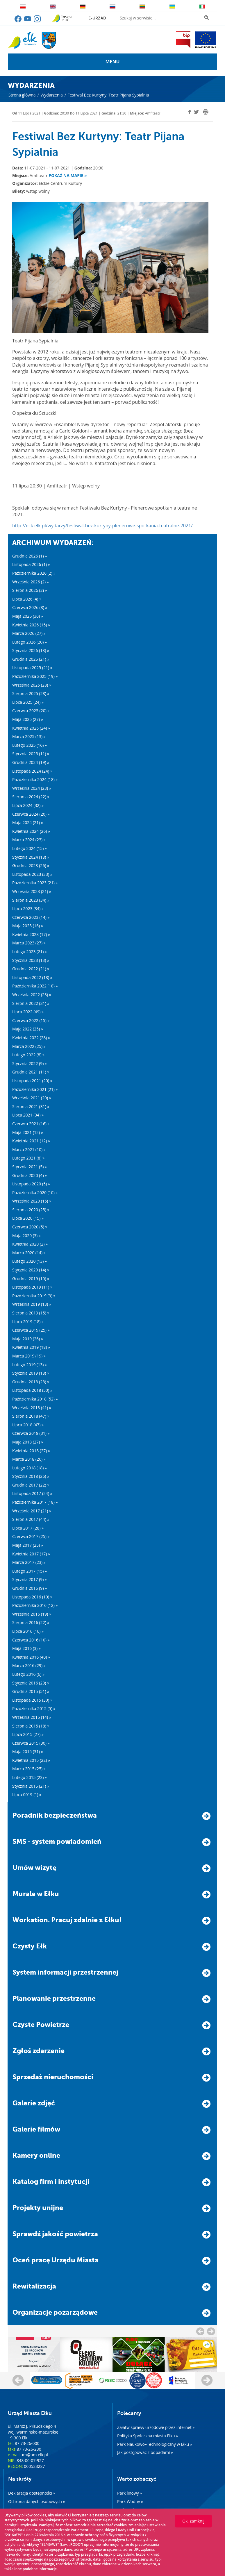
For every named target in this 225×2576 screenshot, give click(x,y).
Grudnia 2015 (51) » (30, 1691)
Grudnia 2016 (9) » (29, 1588)
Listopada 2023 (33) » (32, 874)
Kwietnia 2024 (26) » (31, 831)
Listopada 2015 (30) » (32, 1700)
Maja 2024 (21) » (27, 822)
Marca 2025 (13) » (29, 736)
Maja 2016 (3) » (26, 1648)
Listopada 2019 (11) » (32, 1287)
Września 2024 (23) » (31, 788)
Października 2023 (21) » (35, 882)
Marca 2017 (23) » (29, 1562)
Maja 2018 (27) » (27, 1442)
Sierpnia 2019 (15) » (30, 1313)
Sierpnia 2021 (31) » (30, 1106)
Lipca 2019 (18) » (28, 1321)
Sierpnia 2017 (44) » (30, 1519)
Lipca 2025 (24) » (28, 702)
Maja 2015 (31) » (27, 1751)
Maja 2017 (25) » (27, 1545)
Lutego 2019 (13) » (29, 1364)
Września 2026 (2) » (30, 582)
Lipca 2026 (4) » (26, 599)
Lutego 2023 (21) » (29, 951)
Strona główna (22, 95)
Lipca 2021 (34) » (28, 1115)
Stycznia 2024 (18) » (30, 857)
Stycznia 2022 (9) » (29, 1063)
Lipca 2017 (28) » (28, 1528)
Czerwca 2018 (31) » (30, 1433)
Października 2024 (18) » (35, 779)
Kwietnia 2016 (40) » (31, 1657)
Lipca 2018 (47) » (28, 1425)
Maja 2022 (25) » (27, 1029)
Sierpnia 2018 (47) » (30, 1416)
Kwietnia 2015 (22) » (31, 1760)
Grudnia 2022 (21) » (30, 968)
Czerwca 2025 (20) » (30, 710)
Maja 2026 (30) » (27, 616)
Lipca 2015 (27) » (28, 1734)
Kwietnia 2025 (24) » (31, 728)
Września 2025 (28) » (31, 685)
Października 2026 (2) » (33, 573)
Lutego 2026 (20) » (29, 642)
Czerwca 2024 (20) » (30, 814)
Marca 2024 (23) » (29, 839)
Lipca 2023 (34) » (28, 908)
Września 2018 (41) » (31, 1407)
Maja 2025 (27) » (27, 719)
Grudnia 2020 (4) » (29, 1175)
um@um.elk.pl (34, 2454)
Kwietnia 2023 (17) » (31, 934)
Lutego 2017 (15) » (29, 1571)
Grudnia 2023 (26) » (30, 865)
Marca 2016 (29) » (29, 1665)
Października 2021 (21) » (35, 1089)
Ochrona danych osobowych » (36, 2501)
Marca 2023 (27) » (29, 943)
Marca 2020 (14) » (29, 1252)
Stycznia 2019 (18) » (30, 1373)
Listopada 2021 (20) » (32, 1080)
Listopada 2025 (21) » (32, 667)
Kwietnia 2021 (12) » (31, 1141)
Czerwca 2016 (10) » (30, 1640)
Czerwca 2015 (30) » (30, 1743)
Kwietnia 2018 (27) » (31, 1450)
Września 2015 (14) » (31, 1717)
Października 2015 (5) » (33, 1708)
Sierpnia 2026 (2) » (29, 590)
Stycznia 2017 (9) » (29, 1579)
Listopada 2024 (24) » (32, 771)
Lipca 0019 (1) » (26, 1794)
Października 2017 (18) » (35, 1502)
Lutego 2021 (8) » (28, 1158)
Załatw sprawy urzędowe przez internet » (156, 2427)
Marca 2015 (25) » (29, 1768)
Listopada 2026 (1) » (31, 564)
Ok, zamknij (193, 2521)
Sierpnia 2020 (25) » (30, 1209)
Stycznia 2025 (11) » (30, 753)
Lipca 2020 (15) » (28, 1218)
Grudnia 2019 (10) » (30, 1278)
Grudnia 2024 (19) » (30, 762)
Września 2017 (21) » (31, 1511)
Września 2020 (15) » (31, 1201)
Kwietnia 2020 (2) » (30, 1244)
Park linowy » (129, 2493)
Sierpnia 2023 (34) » (30, 900)
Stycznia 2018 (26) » (30, 1476)
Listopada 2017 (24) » (32, 1493)
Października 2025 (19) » (35, 676)
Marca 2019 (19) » (29, 1356)
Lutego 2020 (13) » (29, 1261)
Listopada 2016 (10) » (32, 1597)
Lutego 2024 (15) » (29, 848)
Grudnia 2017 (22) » (30, 1485)
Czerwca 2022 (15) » (30, 1020)
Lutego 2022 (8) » (28, 1054)
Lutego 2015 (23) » (29, 1777)
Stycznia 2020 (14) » (30, 1270)
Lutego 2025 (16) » (29, 745)
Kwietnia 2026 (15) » (31, 625)
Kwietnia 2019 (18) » (31, 1347)
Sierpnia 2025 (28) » (30, 693)
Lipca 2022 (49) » (28, 1011)
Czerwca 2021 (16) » (30, 1123)
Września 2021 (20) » (31, 1098)
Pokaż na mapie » (68, 175)
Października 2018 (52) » (35, 1399)
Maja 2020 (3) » (26, 1235)
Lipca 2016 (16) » (28, 1631)
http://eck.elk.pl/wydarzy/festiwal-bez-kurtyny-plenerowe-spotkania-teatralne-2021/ (102, 525)
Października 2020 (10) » (35, 1192)
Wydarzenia (51, 95)
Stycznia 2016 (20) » (30, 1683)
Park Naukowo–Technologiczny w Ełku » (154, 2444)
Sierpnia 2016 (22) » (30, 1622)
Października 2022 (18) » (35, 986)
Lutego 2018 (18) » (29, 1468)
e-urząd (97, 18)
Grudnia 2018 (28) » (30, 1382)
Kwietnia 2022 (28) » (31, 1037)
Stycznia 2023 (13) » (30, 960)
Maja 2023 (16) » (27, 925)
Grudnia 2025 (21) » (30, 659)
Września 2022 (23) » (31, 994)
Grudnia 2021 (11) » (30, 1072)
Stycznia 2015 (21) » (30, 1786)
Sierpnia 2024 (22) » (30, 796)
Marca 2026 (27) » (29, 633)
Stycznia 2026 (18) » (30, 650)
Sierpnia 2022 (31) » (30, 1003)
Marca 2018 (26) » (29, 1459)
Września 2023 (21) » (31, 891)
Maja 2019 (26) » (27, 1338)
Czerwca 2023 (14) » (30, 917)
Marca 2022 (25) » (29, 1046)
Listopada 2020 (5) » (31, 1184)
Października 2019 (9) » (33, 1295)
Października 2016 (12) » (35, 1605)
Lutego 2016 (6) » (28, 1674)
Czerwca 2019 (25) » (30, 1330)
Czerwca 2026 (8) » (29, 607)
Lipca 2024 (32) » (28, 805)
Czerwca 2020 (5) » (29, 1227)
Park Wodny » (130, 2501)
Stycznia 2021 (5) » (29, 1166)
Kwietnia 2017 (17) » (31, 1554)
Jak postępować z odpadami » (145, 2452)
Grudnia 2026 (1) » (29, 556)
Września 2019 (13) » (31, 1304)
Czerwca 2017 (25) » (30, 1536)
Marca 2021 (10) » (29, 1149)
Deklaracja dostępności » (31, 2493)
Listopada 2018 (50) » (32, 1390)
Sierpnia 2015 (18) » (30, 1726)
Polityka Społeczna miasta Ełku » (147, 2436)
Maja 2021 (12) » (27, 1132)
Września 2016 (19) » (31, 1614)
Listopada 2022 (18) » (32, 977)
